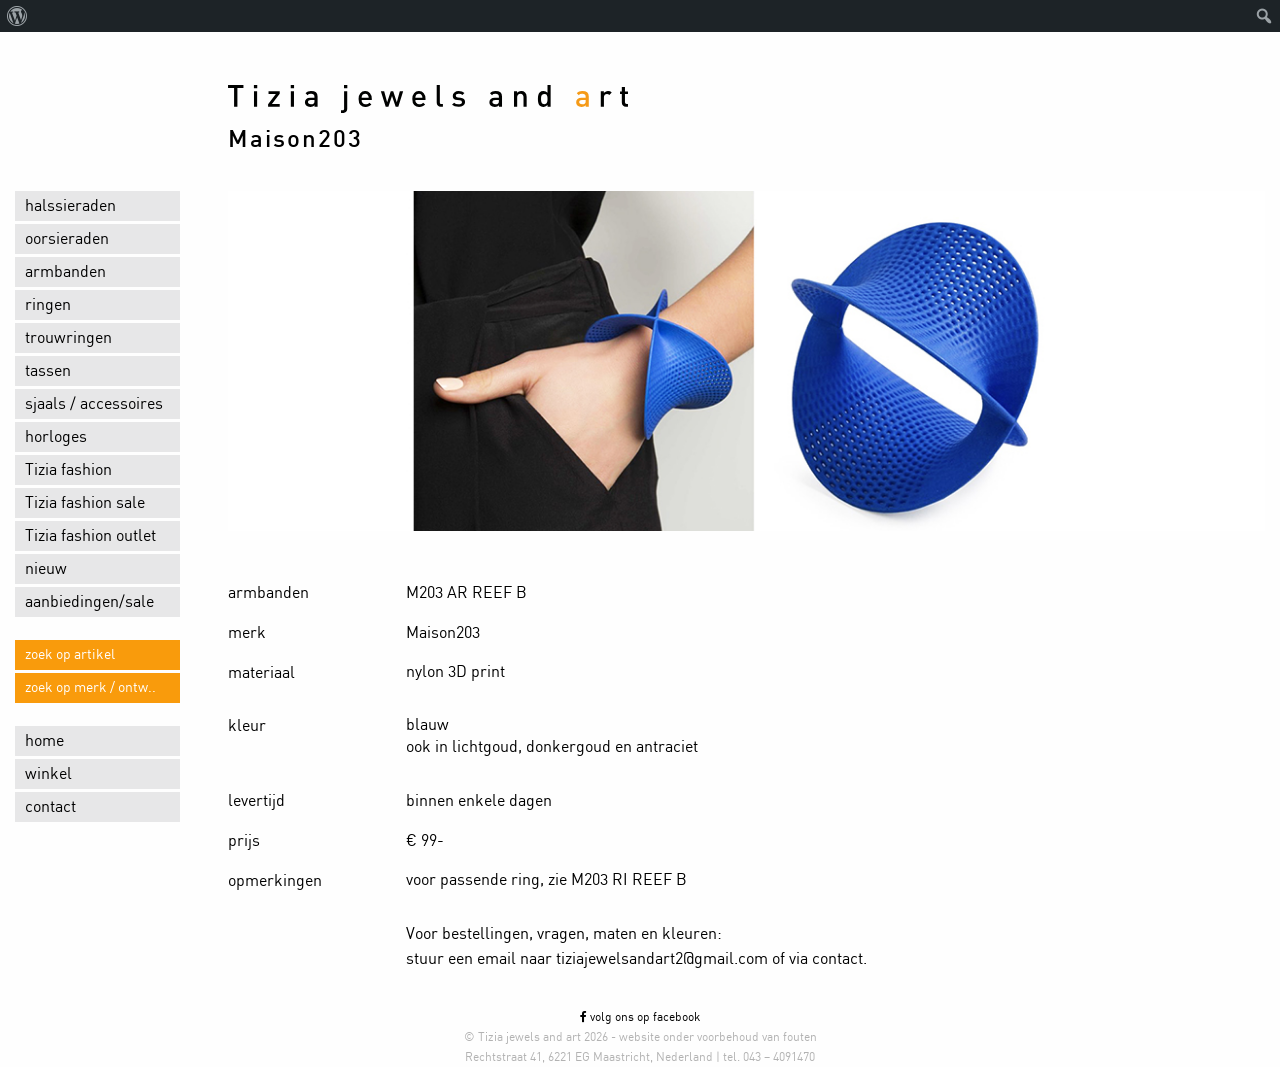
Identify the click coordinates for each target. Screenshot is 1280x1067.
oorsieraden (67, 239)
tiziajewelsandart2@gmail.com (662, 959)
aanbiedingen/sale (89, 602)
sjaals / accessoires (94, 404)
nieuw (46, 569)
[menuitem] (17, 16)
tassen (48, 371)
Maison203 (295, 140)
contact (50, 807)
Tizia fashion (68, 470)
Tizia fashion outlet (90, 536)
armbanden (65, 272)
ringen (48, 305)
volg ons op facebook (640, 1017)
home (44, 741)
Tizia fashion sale (85, 503)
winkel (48, 774)
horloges (56, 437)
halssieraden (70, 206)
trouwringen (68, 338)
